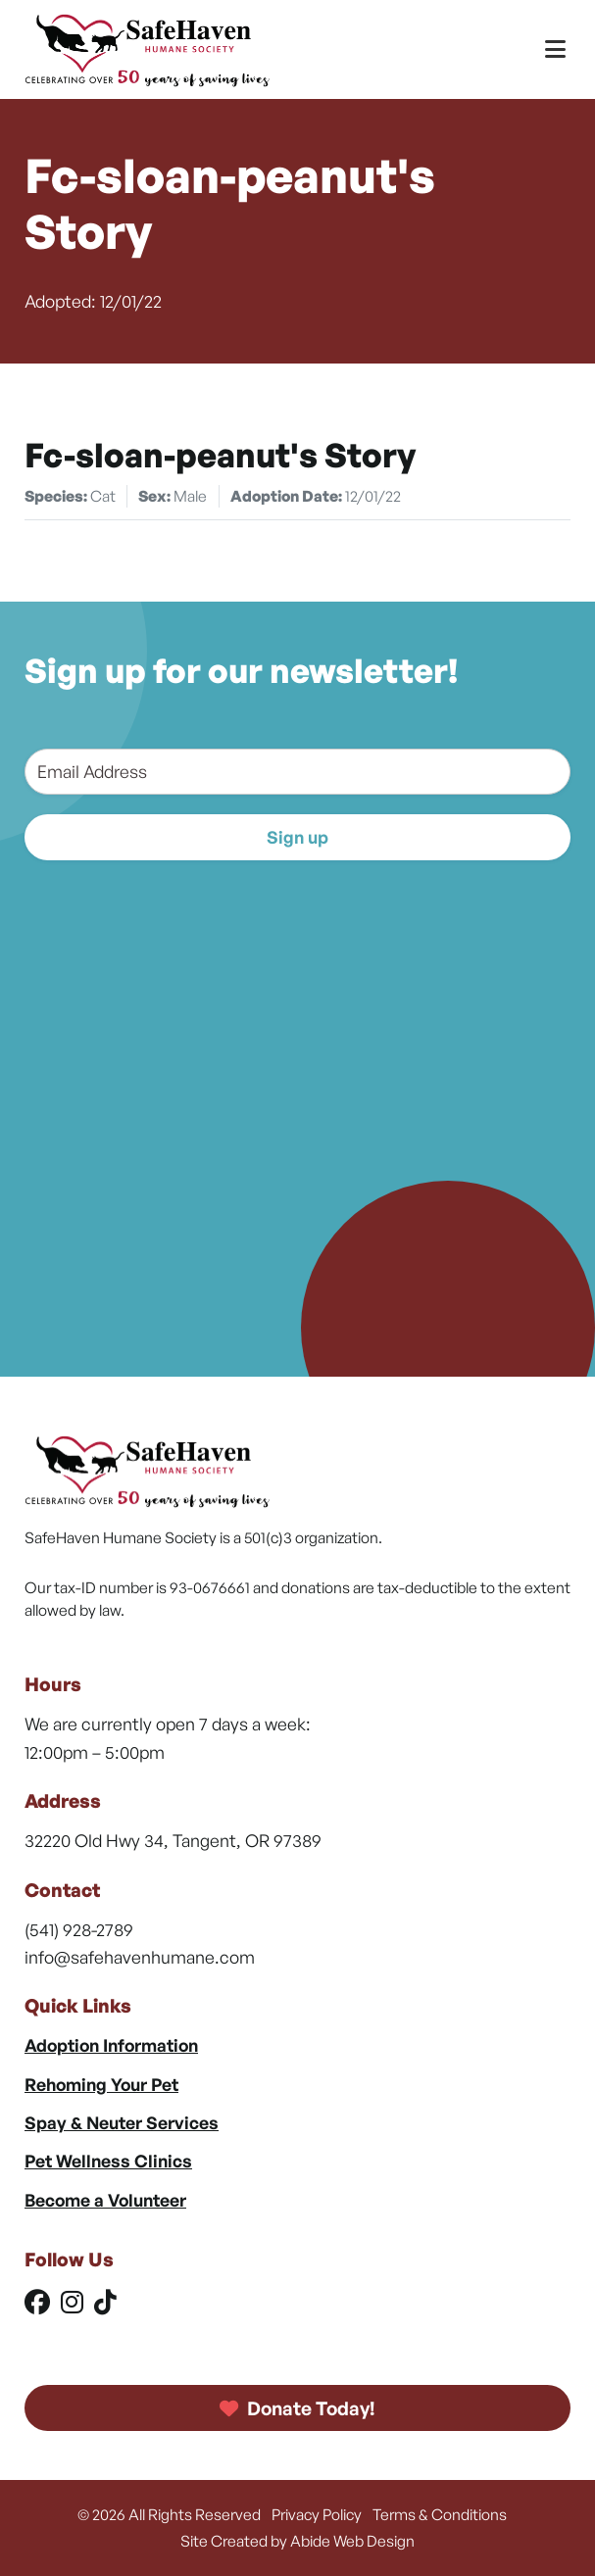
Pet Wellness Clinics (108, 2160)
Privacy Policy (317, 2514)
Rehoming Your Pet (101, 2084)
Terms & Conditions (439, 2514)
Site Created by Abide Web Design (297, 2541)
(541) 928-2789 (79, 1929)
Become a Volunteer (105, 2200)
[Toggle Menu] (555, 49)
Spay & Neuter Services (122, 2122)
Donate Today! (298, 2408)
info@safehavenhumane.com (140, 1957)
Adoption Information (111, 2045)
